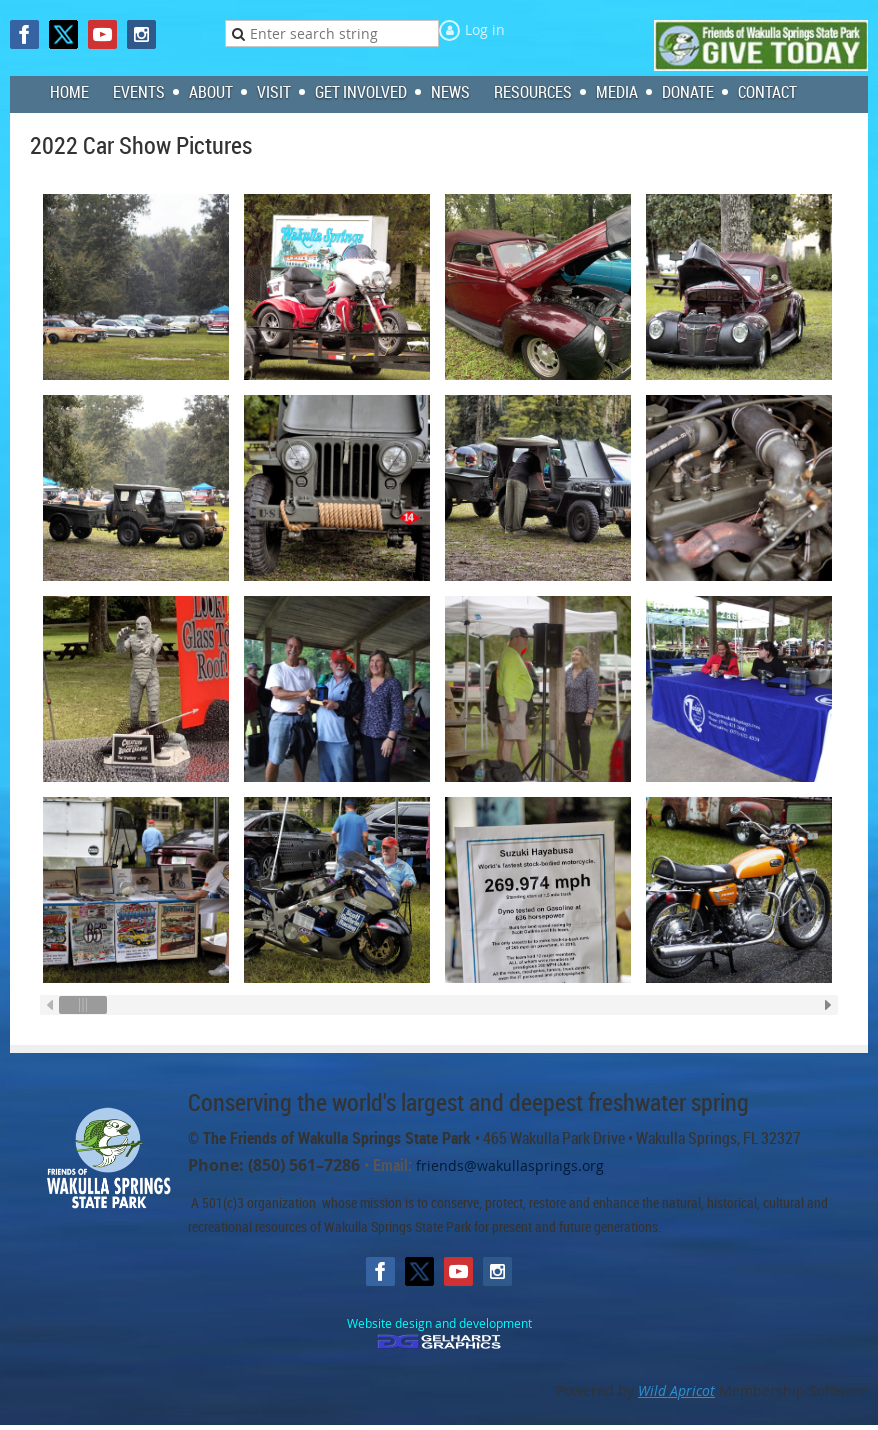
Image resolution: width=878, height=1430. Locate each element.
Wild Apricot (676, 1390)
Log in (485, 29)
